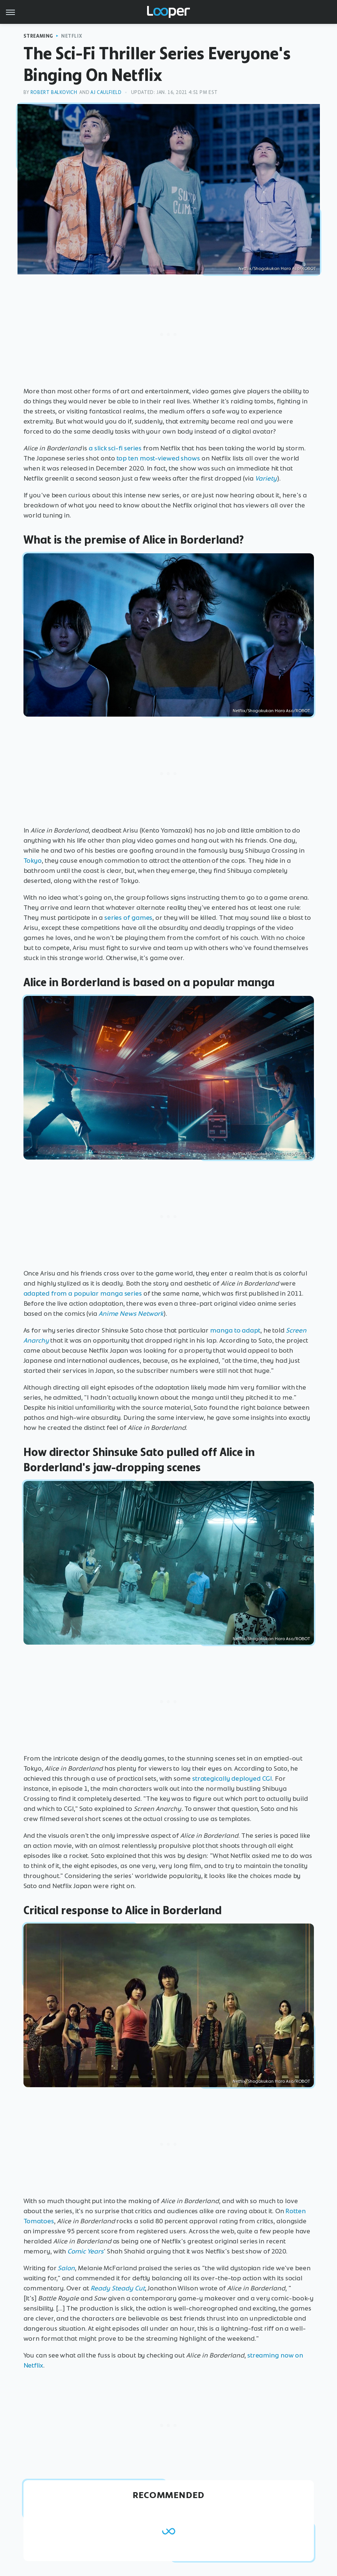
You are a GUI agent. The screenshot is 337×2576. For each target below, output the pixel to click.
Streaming (38, 36)
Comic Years (85, 2251)
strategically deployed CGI (232, 1778)
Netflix (71, 36)
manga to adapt (235, 1330)
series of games (128, 917)
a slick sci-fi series (115, 448)
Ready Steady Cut (117, 2288)
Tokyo (32, 860)
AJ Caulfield (105, 92)
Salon (66, 2268)
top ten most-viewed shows (158, 458)
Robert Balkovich (54, 92)
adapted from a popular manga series (82, 1293)
